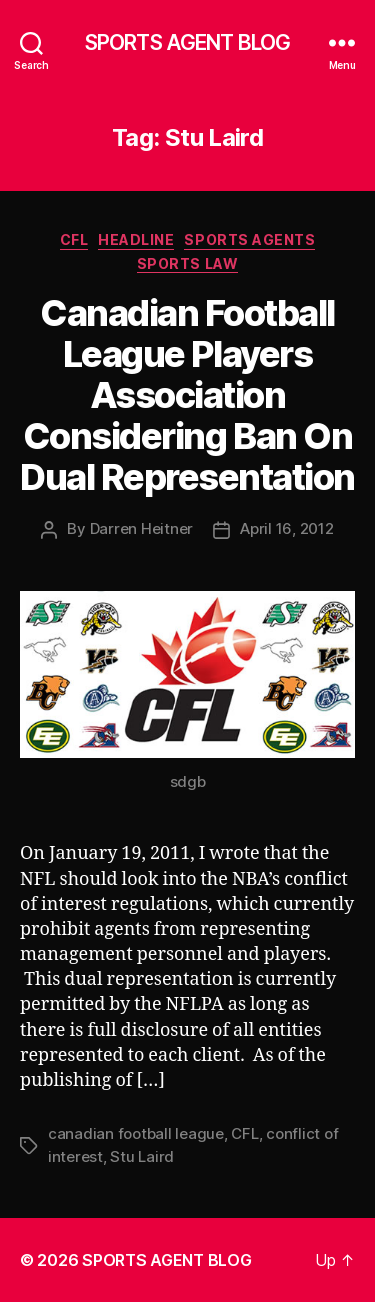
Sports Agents (249, 239)
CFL (74, 239)
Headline (136, 239)
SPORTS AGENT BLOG (187, 42)
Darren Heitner (141, 528)
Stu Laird (142, 1156)
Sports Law (187, 263)
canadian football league (136, 1133)
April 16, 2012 (286, 528)
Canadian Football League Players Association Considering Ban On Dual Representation (187, 395)
